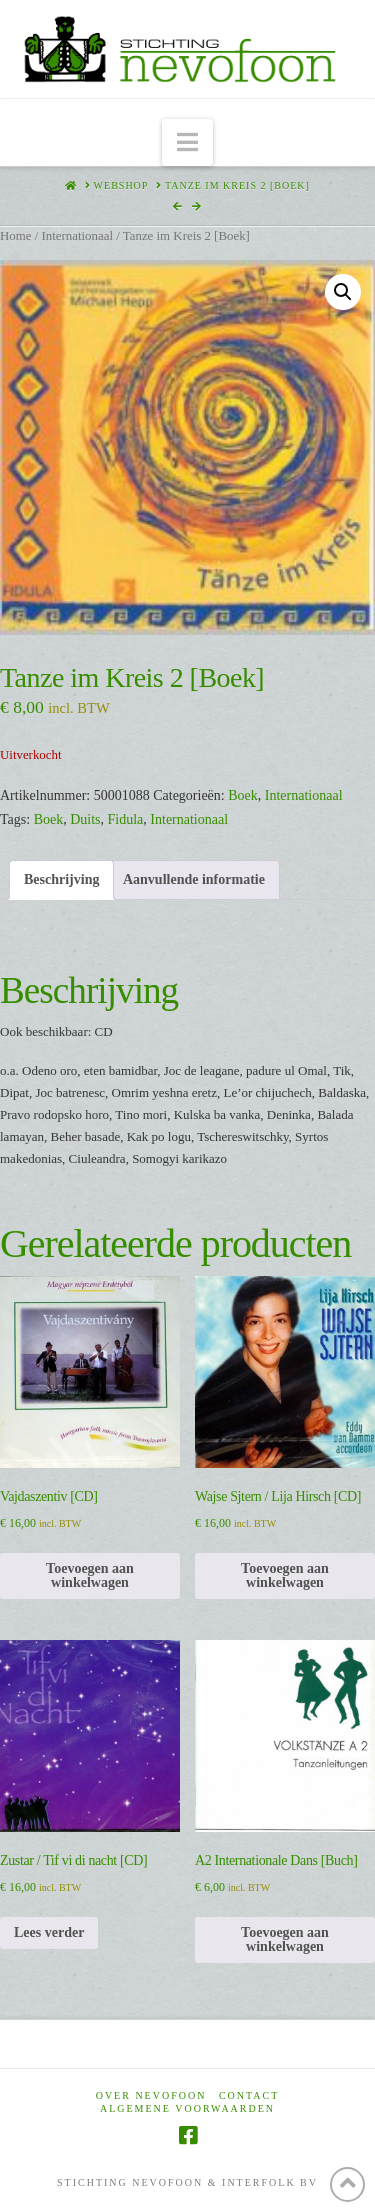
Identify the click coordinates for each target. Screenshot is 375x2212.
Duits (85, 819)
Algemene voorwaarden (187, 2108)
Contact (249, 2095)
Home (15, 236)
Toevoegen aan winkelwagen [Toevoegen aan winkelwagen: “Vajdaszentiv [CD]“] (90, 1575)
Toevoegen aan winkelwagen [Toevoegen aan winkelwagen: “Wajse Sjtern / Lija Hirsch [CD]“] (285, 1575)
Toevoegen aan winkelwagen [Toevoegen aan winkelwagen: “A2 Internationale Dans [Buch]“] (285, 1939)
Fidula (126, 819)
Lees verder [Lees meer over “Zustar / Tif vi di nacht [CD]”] (49, 1932)
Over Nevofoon (151, 2095)
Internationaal (77, 236)
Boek (243, 795)
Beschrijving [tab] (61, 879)
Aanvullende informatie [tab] (194, 879)
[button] (187, 142)
